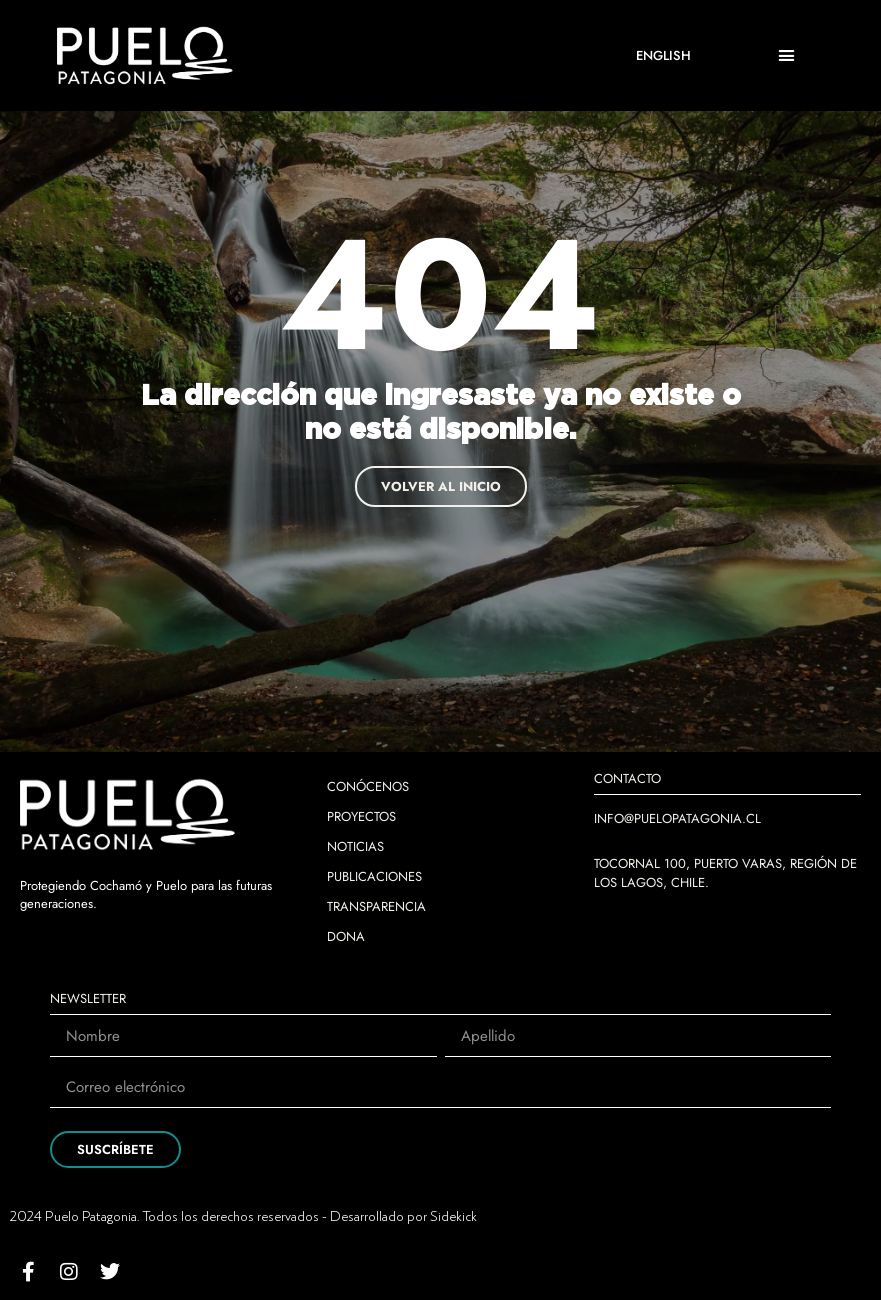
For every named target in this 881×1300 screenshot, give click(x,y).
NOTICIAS (355, 846)
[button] (787, 56)
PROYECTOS (361, 816)
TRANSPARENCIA (376, 906)
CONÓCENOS (368, 786)
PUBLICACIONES (374, 876)
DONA (346, 936)
